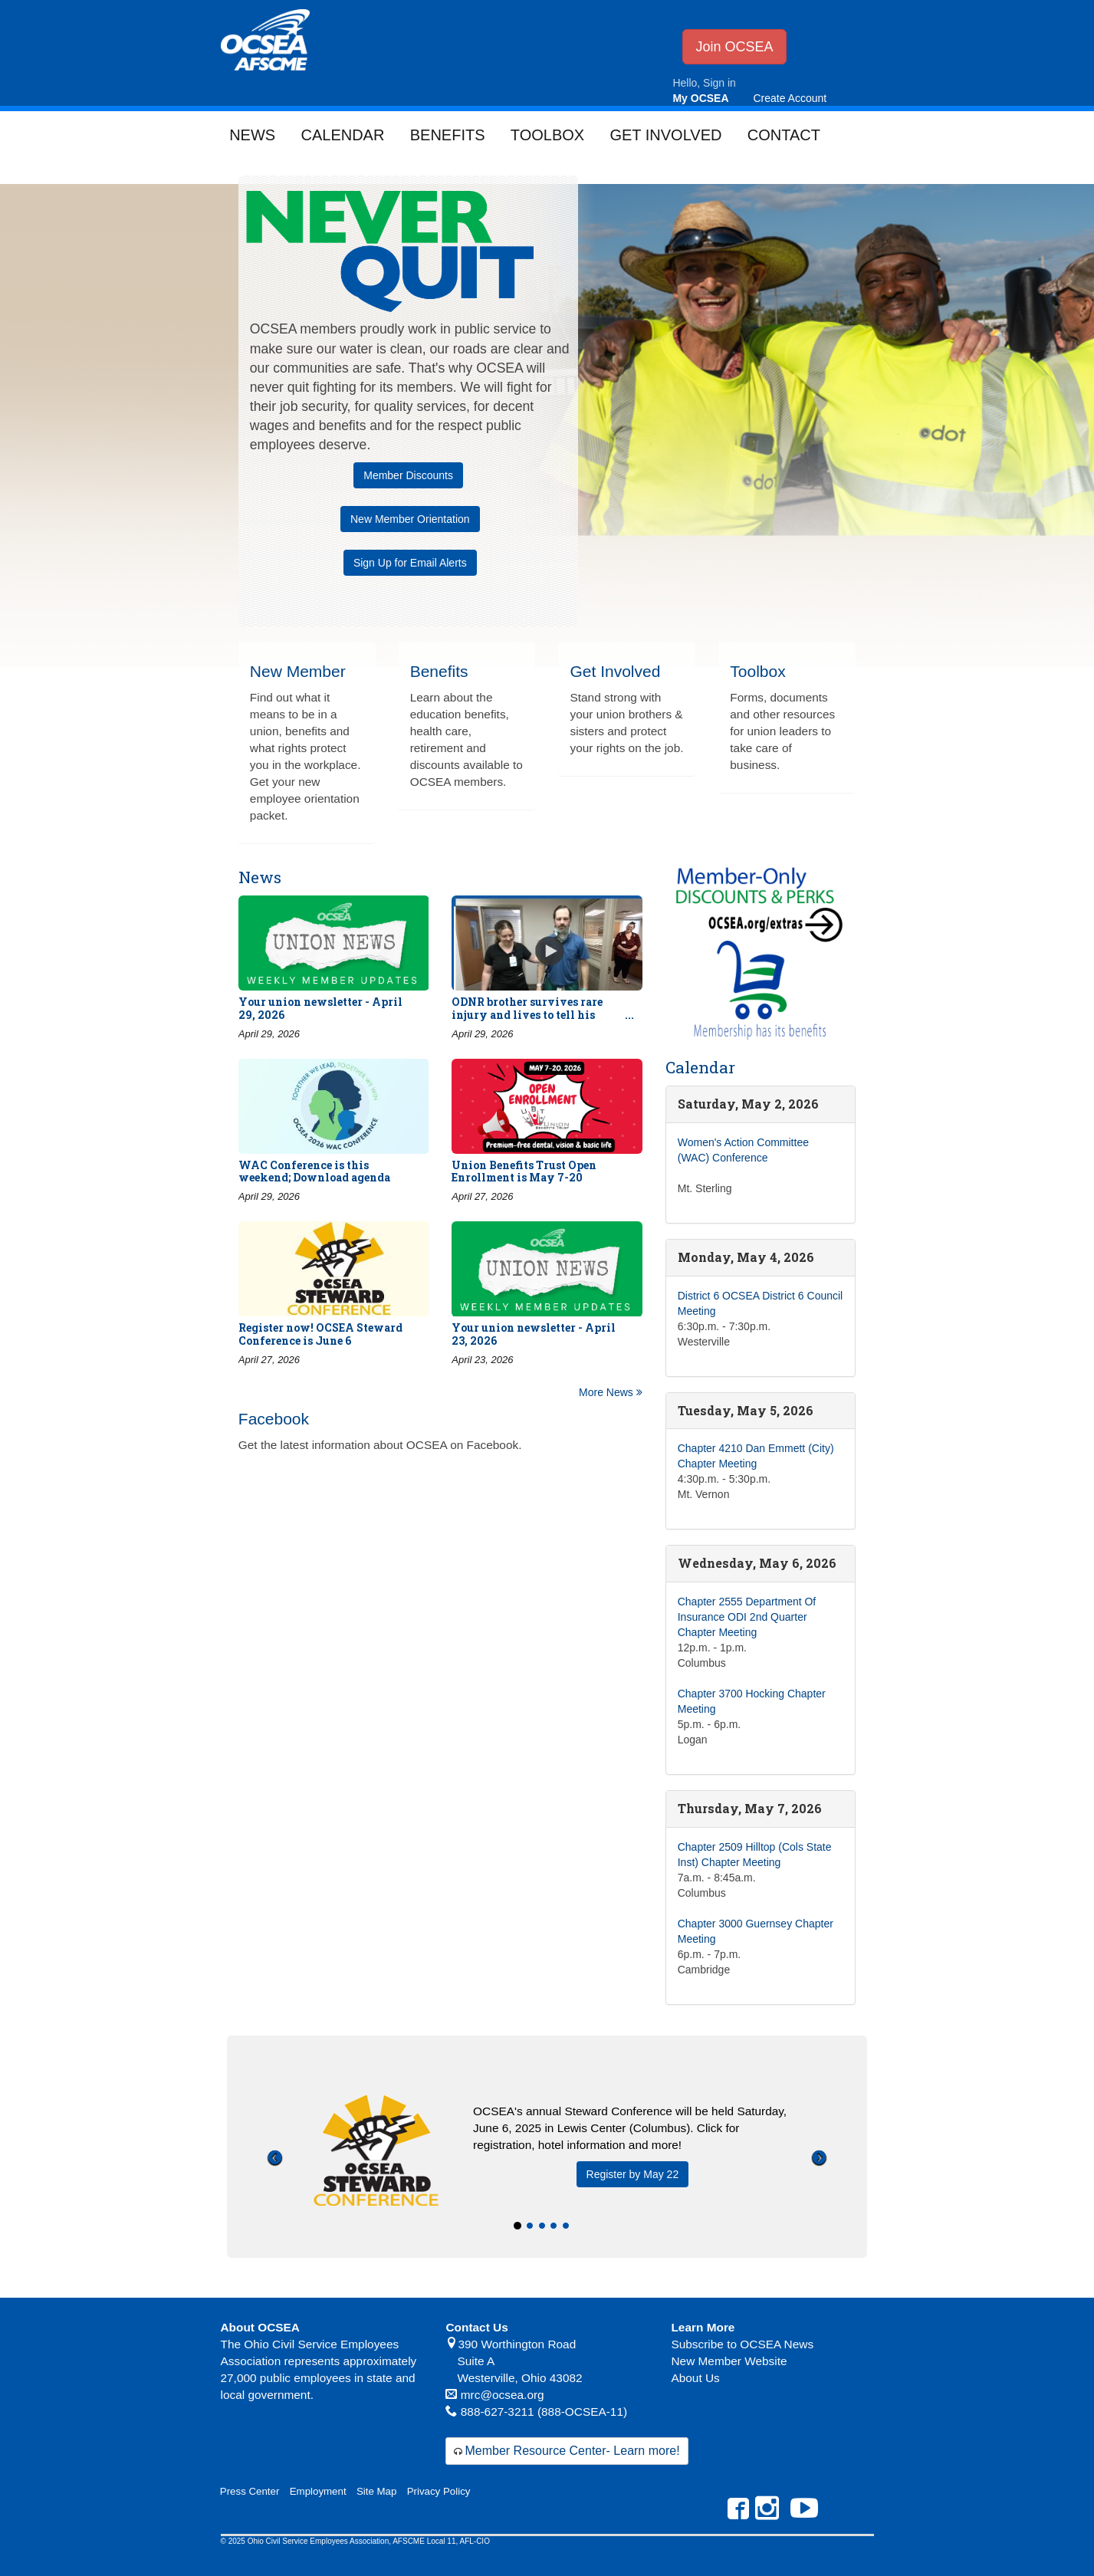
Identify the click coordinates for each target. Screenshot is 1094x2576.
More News (610, 1392)
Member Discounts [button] (408, 475)
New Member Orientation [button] (410, 519)
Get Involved (665, 135)
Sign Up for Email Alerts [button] (410, 563)
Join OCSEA (734, 46)
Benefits (447, 135)
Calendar (342, 135)
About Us (695, 2377)
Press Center (250, 2491)
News (252, 135)
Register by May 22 (632, 2174)
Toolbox (547, 135)
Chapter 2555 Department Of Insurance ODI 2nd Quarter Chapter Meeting (747, 1616)
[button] (275, 2202)
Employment (318, 2491)
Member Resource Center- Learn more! (572, 2450)
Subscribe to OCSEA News (742, 2344)
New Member (298, 671)
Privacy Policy (439, 2491)
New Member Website (729, 2360)
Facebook (273, 1419)
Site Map (376, 2491)
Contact (783, 135)
